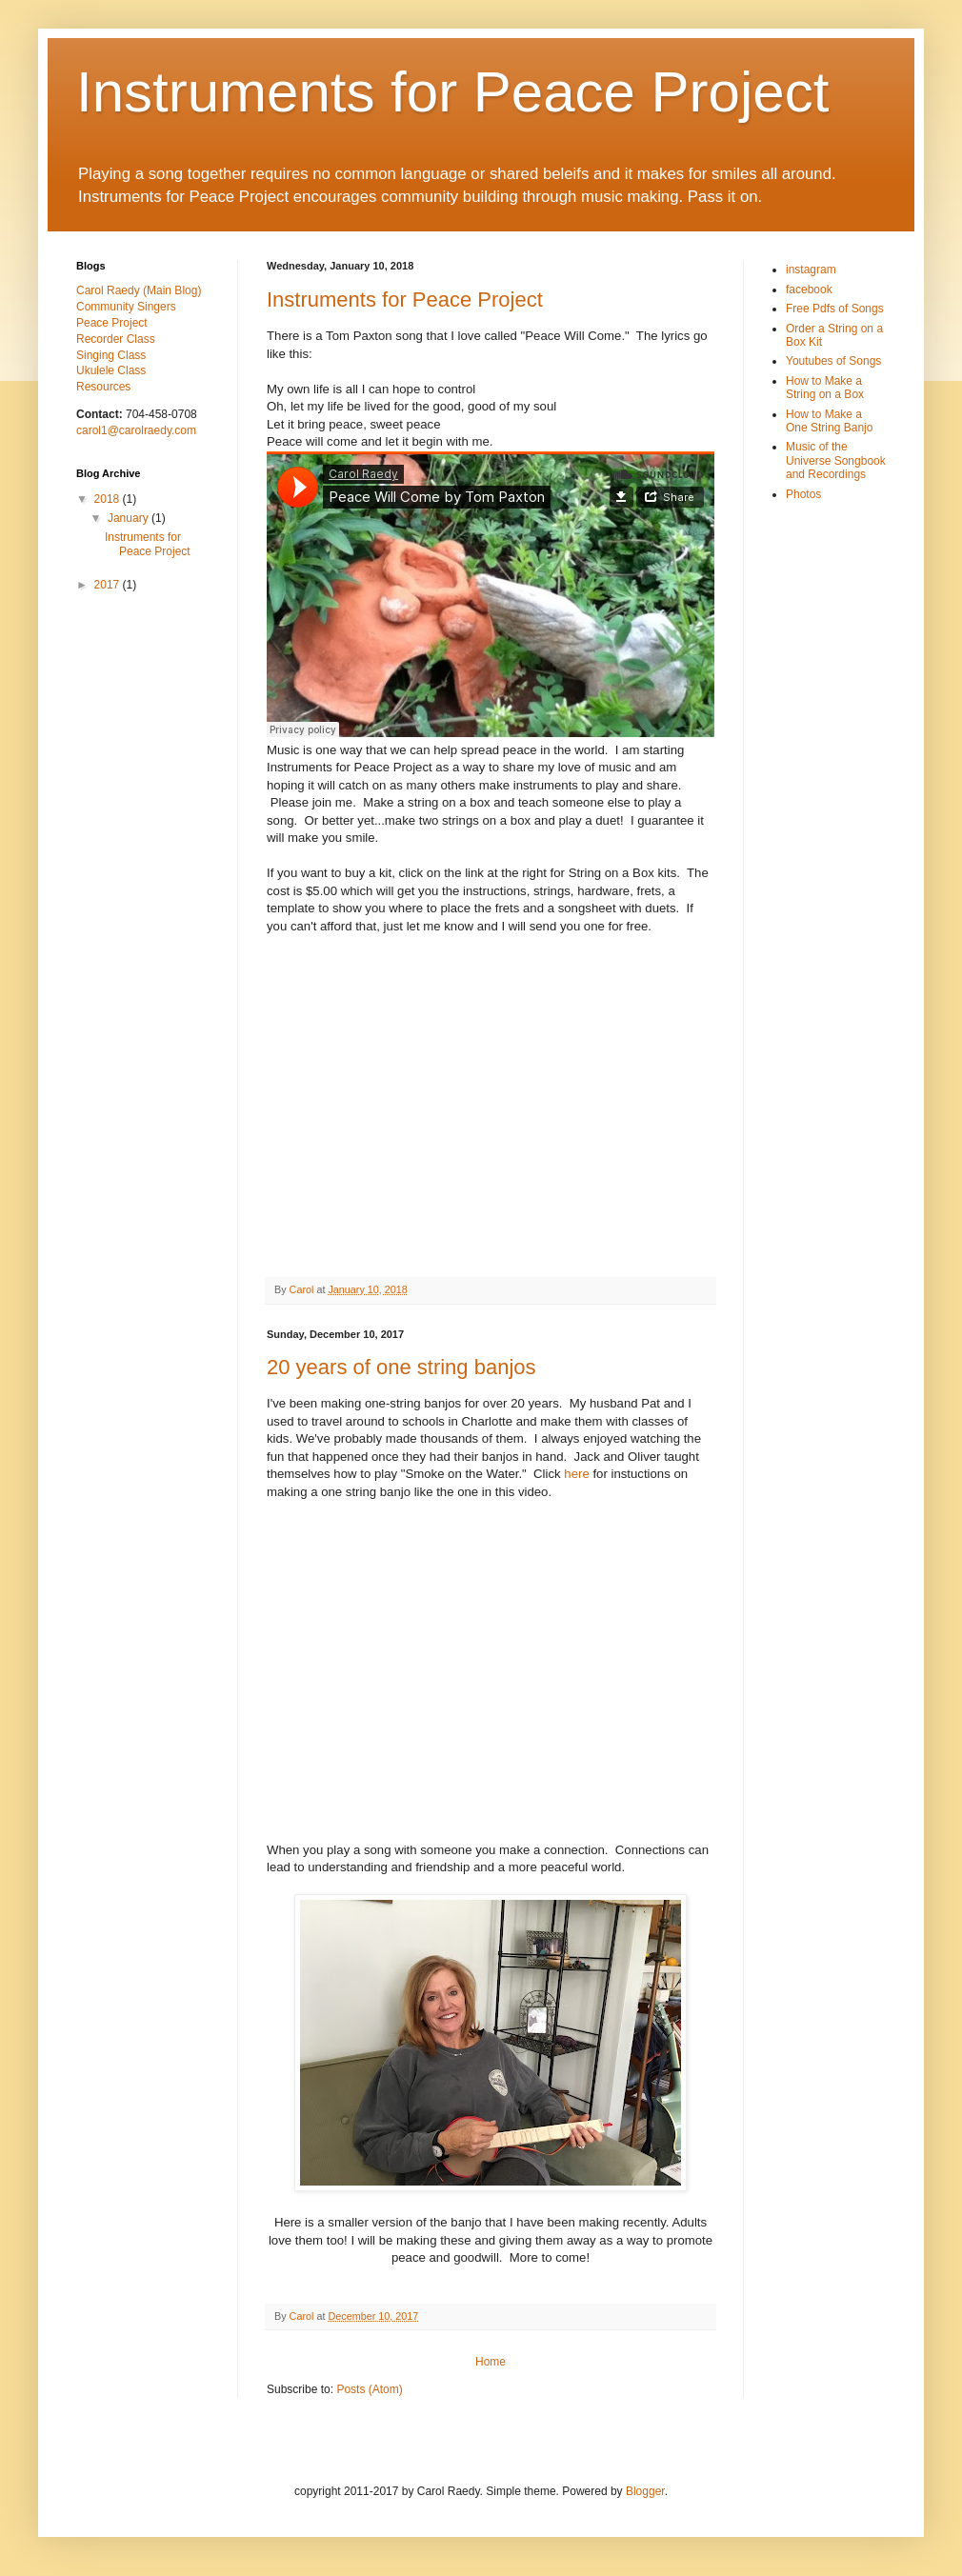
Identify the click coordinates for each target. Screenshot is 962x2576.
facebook (809, 289)
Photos (803, 494)
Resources (103, 386)
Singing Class (111, 355)
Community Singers (126, 306)
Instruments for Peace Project (405, 299)
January (129, 518)
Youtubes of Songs (833, 361)
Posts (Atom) (369, 2389)
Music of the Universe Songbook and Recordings (836, 460)
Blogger (645, 2491)
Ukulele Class (111, 370)
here (576, 1474)
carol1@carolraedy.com (136, 430)
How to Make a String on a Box (825, 387)
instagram (811, 269)
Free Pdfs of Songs (835, 308)
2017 (108, 584)
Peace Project (112, 322)
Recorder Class (115, 339)
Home (490, 2361)
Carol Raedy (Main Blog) (138, 290)
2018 (108, 499)
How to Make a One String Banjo (829, 421)
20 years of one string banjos (401, 1367)
